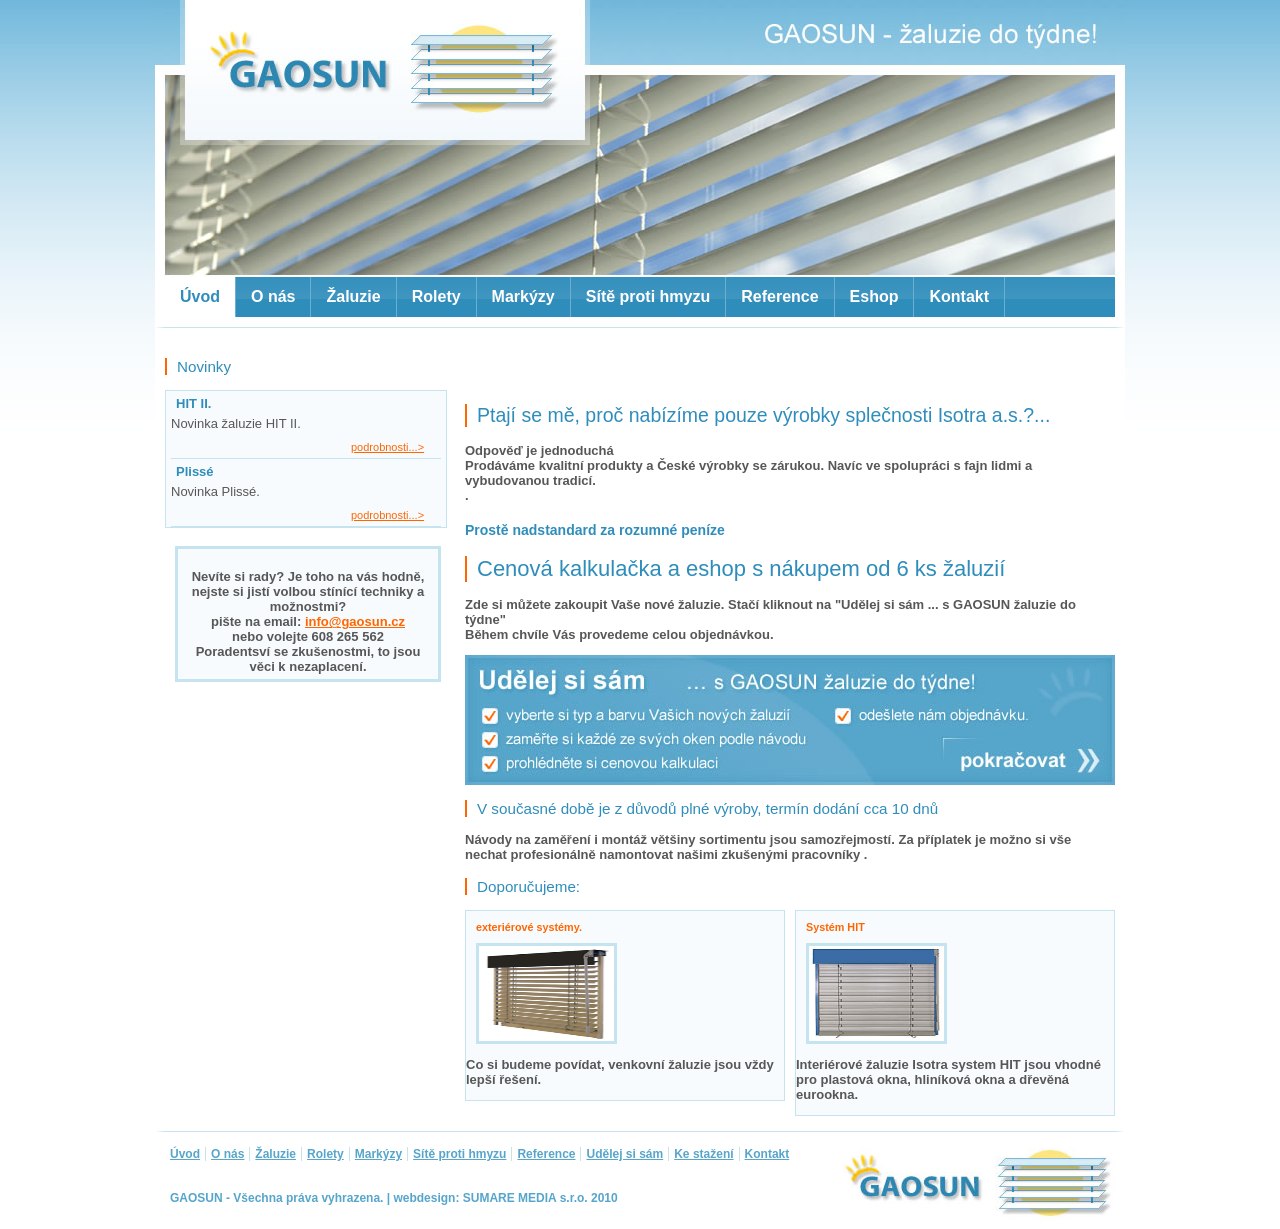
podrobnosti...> (387, 447)
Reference (779, 296)
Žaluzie (353, 296)
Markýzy (523, 296)
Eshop (874, 296)
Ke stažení (703, 1154)
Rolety (436, 296)
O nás (273, 296)
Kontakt (959, 296)
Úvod (200, 296)
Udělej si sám (624, 1154)
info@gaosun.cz (355, 621)
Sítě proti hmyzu (648, 296)
